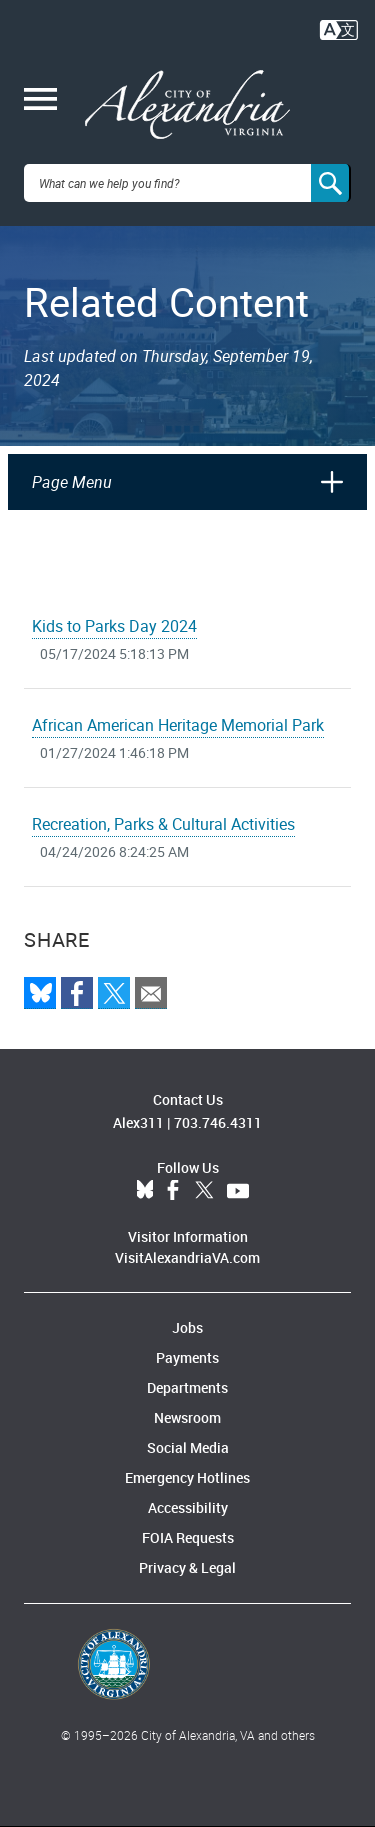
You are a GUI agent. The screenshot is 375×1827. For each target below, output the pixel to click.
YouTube (238, 1191)
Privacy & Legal (187, 1567)
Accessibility (188, 1507)
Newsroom (187, 1417)
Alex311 (138, 1122)
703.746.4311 (218, 1122)
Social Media (188, 1447)
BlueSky (145, 1191)
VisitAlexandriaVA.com (187, 1257)
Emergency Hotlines (187, 1477)
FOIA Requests (188, 1537)
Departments (187, 1387)
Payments (187, 1357)
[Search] (331, 183)
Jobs (187, 1327)
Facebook (173, 1191)
